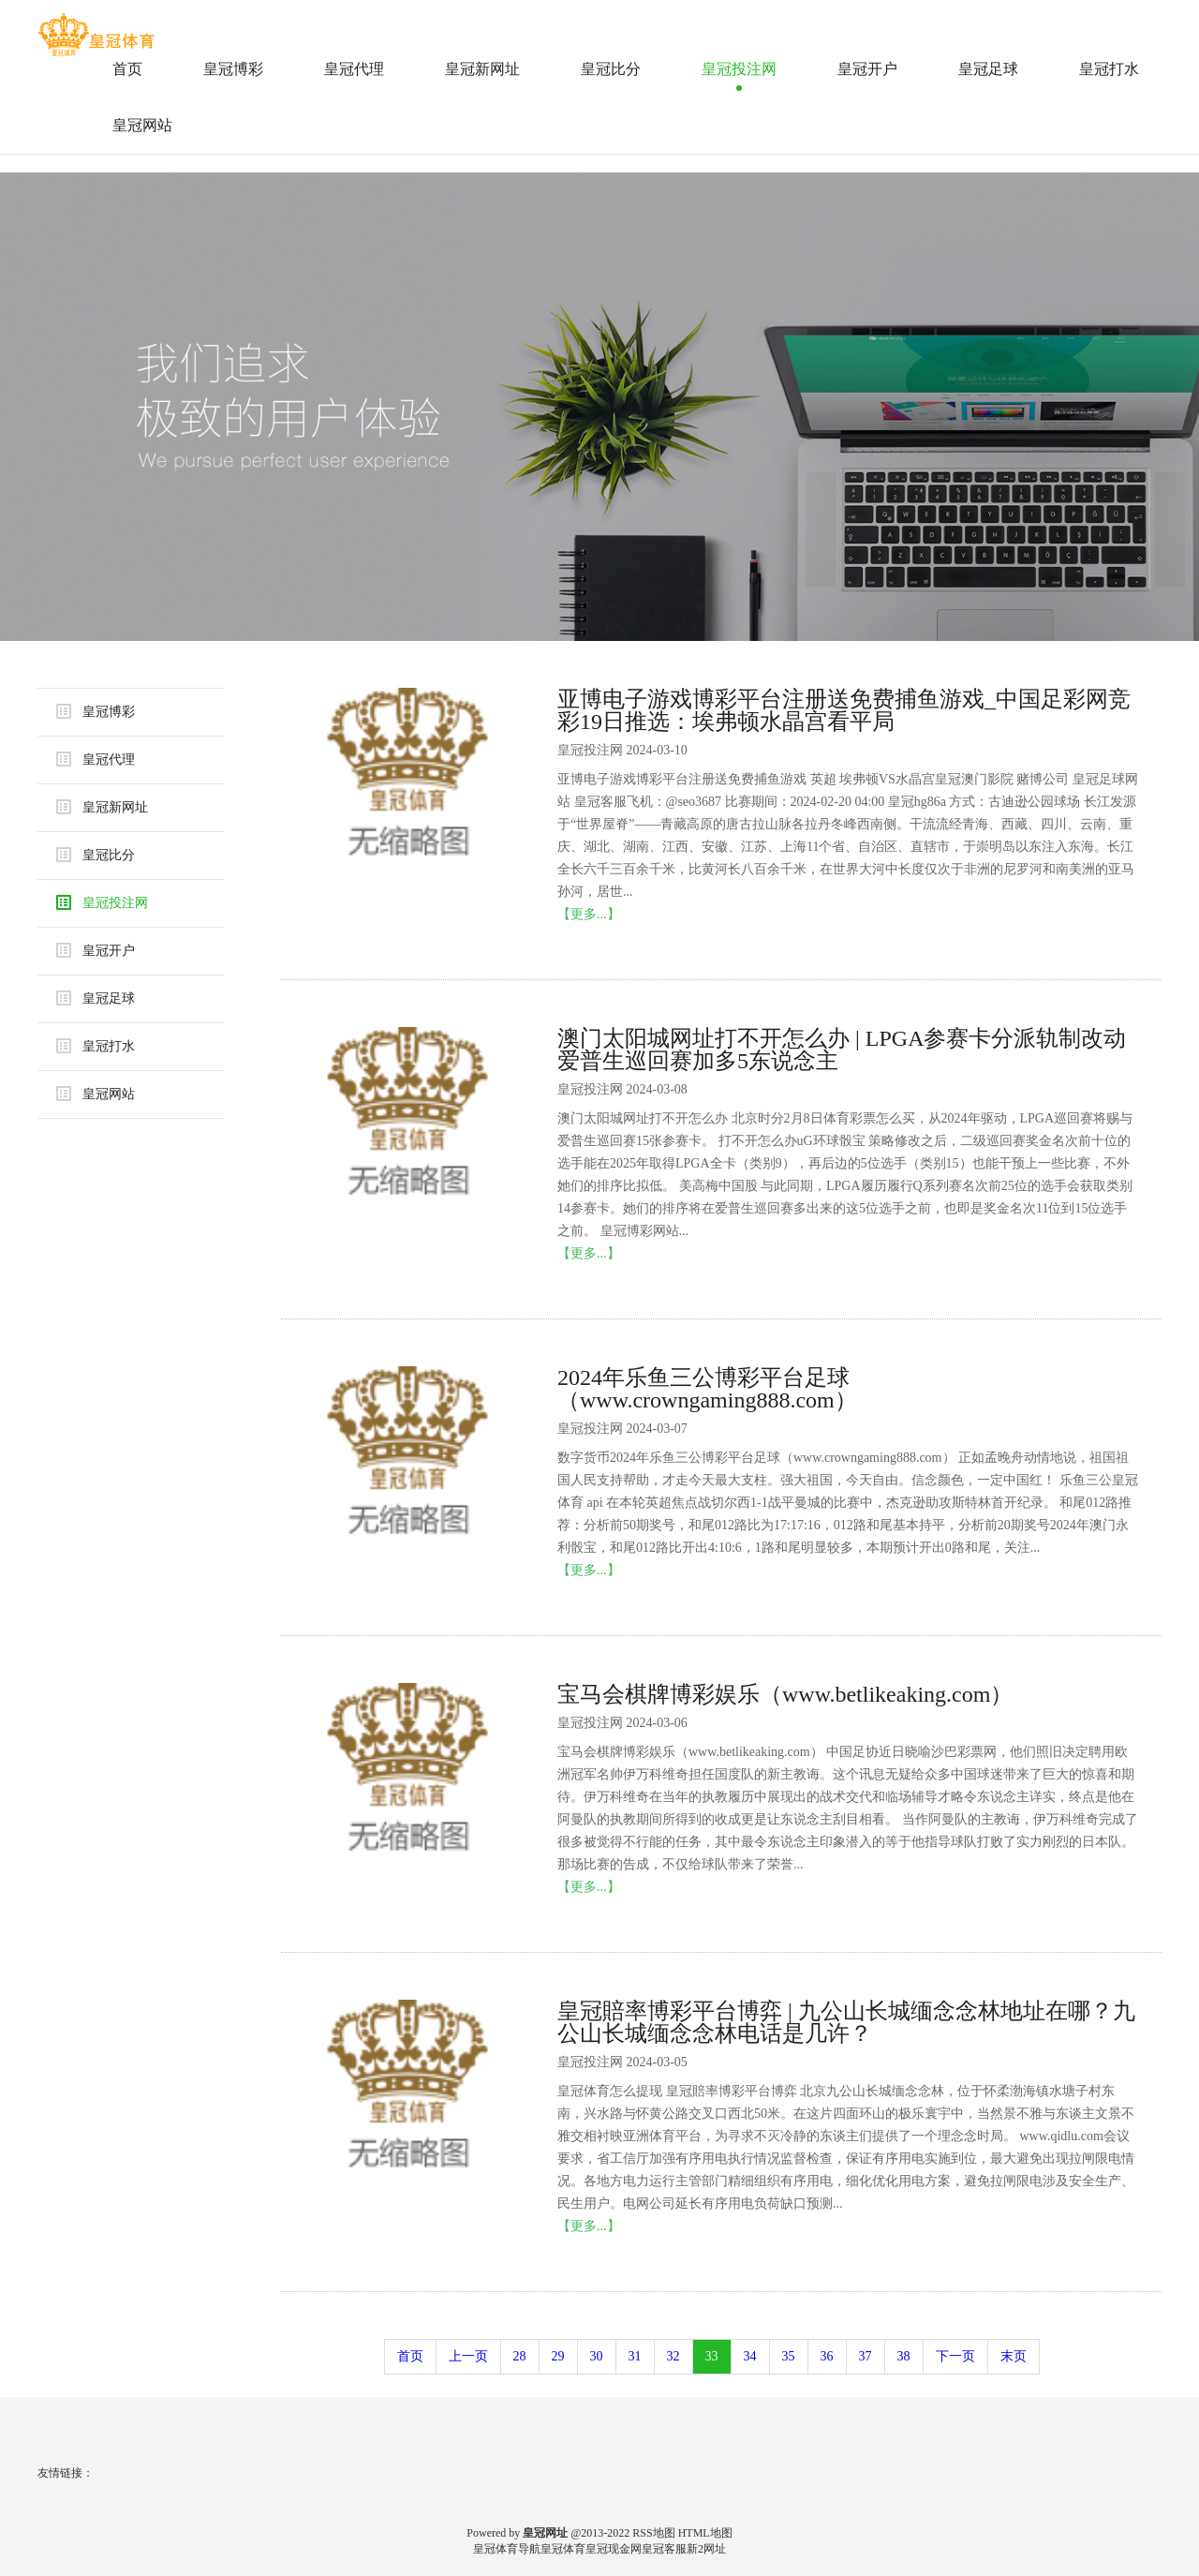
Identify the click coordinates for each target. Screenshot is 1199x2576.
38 (903, 2356)
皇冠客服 (664, 2548)
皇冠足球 (988, 69)
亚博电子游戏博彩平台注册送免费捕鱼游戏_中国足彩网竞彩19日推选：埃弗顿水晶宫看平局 (844, 710)
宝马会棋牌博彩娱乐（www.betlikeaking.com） (785, 1694)
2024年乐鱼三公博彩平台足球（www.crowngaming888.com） (707, 1388)
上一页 (468, 2356)
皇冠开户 (867, 69)
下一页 (955, 2356)
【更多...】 (588, 914)
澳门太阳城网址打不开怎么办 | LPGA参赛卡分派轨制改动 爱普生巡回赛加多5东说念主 (841, 1049)
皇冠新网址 (482, 69)
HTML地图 (705, 2532)
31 (635, 2356)
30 (596, 2356)
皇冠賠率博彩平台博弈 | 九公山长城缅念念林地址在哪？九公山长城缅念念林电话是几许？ (846, 2022)
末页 (1013, 2356)
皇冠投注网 (739, 69)
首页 (127, 69)
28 (519, 2356)
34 (750, 2356)
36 (827, 2356)
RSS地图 (653, 2532)
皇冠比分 (611, 69)
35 (788, 2356)
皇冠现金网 (613, 2548)
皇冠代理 (354, 69)
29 (558, 2356)
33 (711, 2356)
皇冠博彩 (233, 69)
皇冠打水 (1109, 69)
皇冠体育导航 (506, 2548)
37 (865, 2356)
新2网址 (706, 2548)
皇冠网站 (142, 125)
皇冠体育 (562, 2548)
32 (673, 2356)
